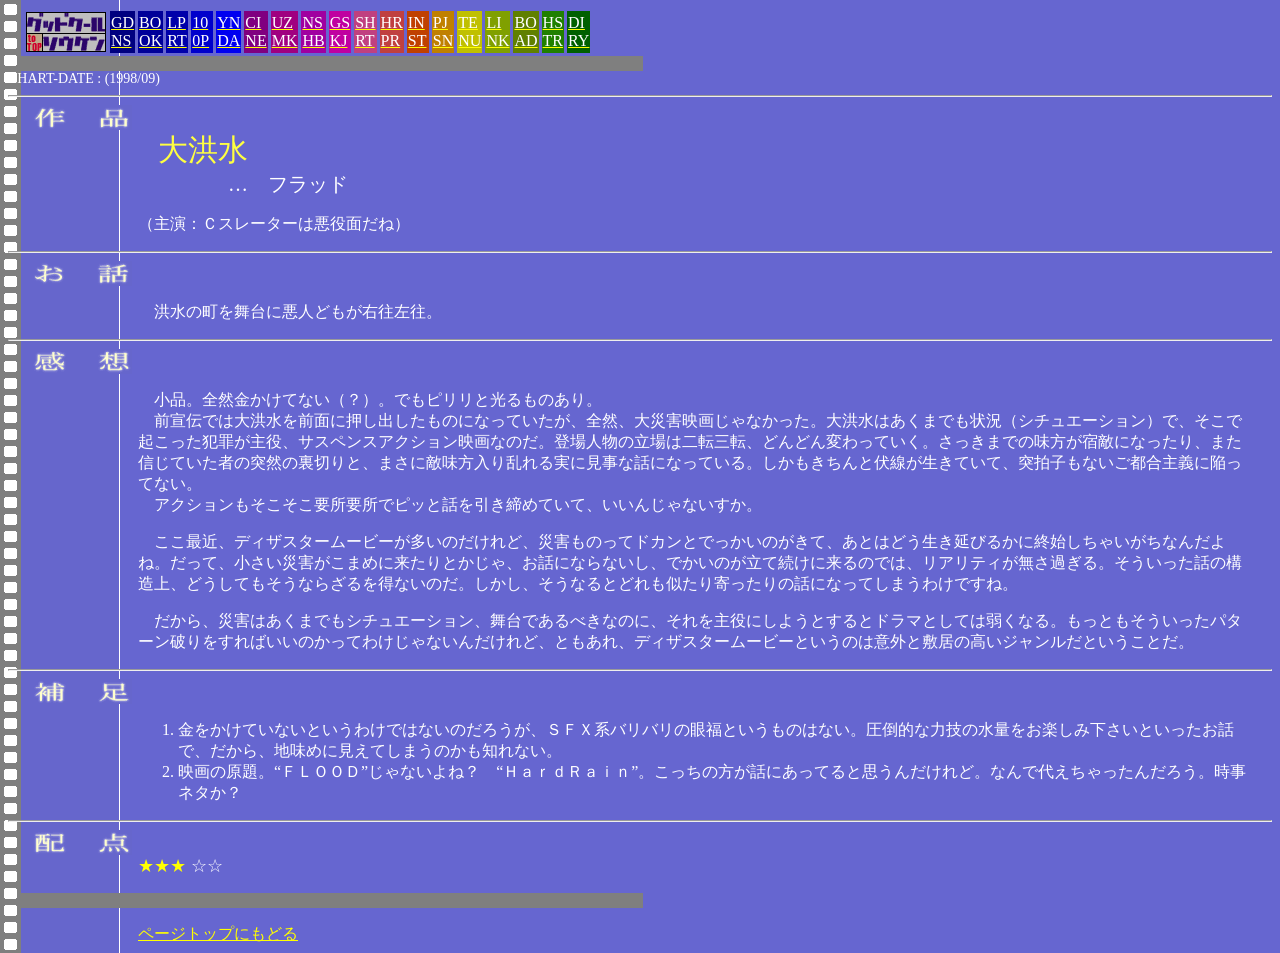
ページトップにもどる (218, 933)
